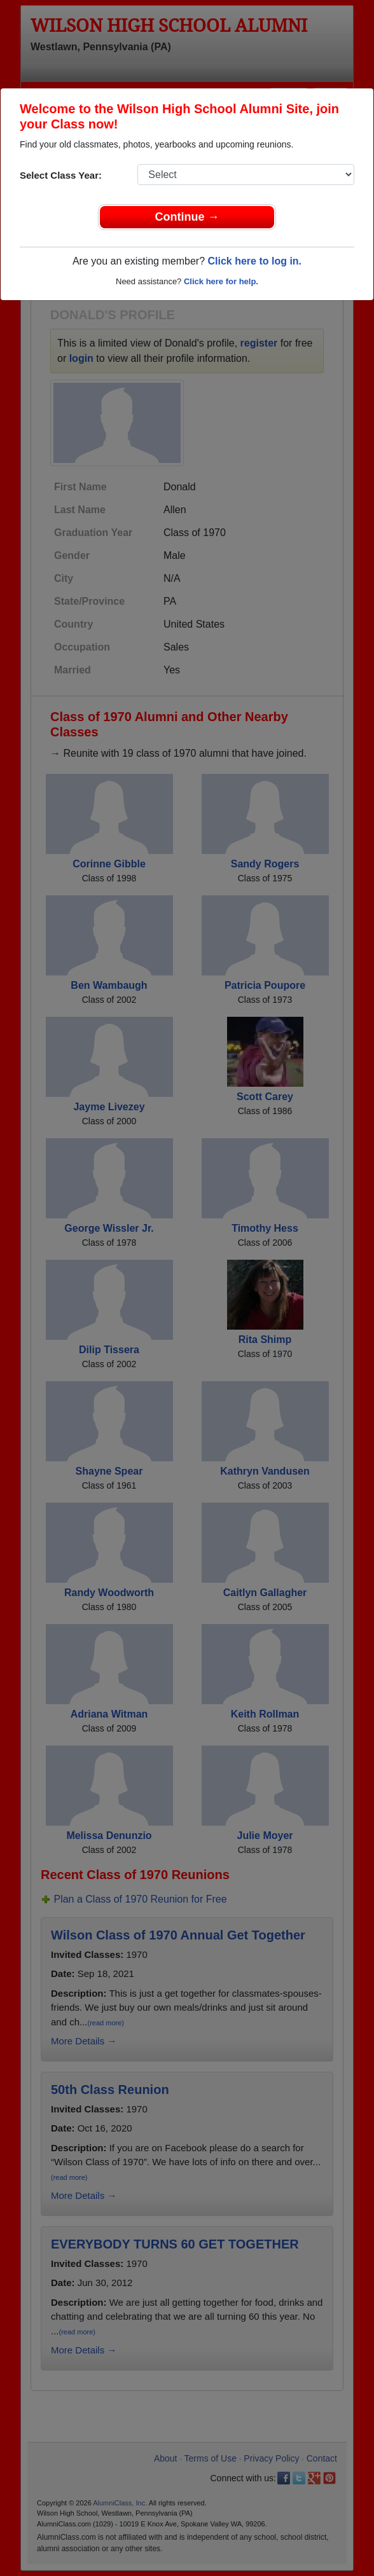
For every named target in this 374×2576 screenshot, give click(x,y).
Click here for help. (221, 281)
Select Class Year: (61, 175)
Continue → (187, 216)
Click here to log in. (254, 261)
